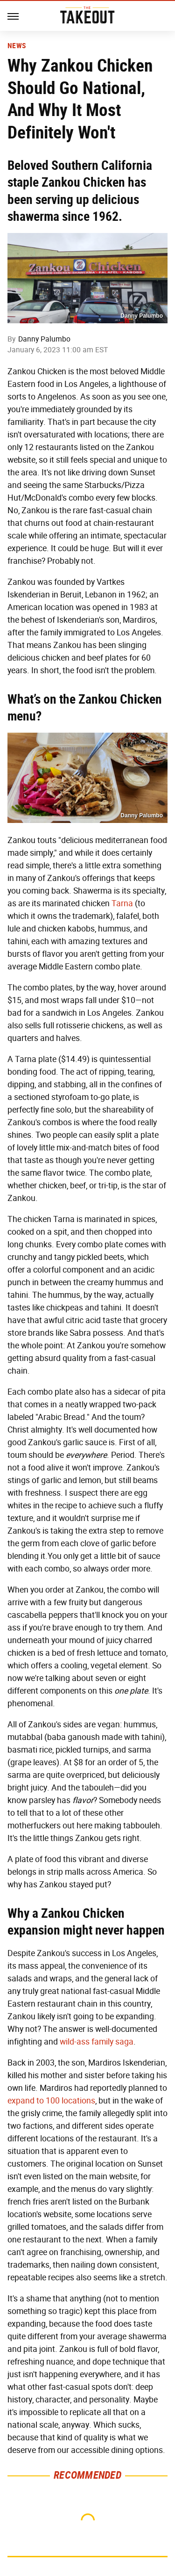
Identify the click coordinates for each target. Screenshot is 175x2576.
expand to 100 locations (51, 2101)
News (16, 46)
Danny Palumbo (44, 339)
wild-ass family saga (96, 2042)
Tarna (122, 903)
